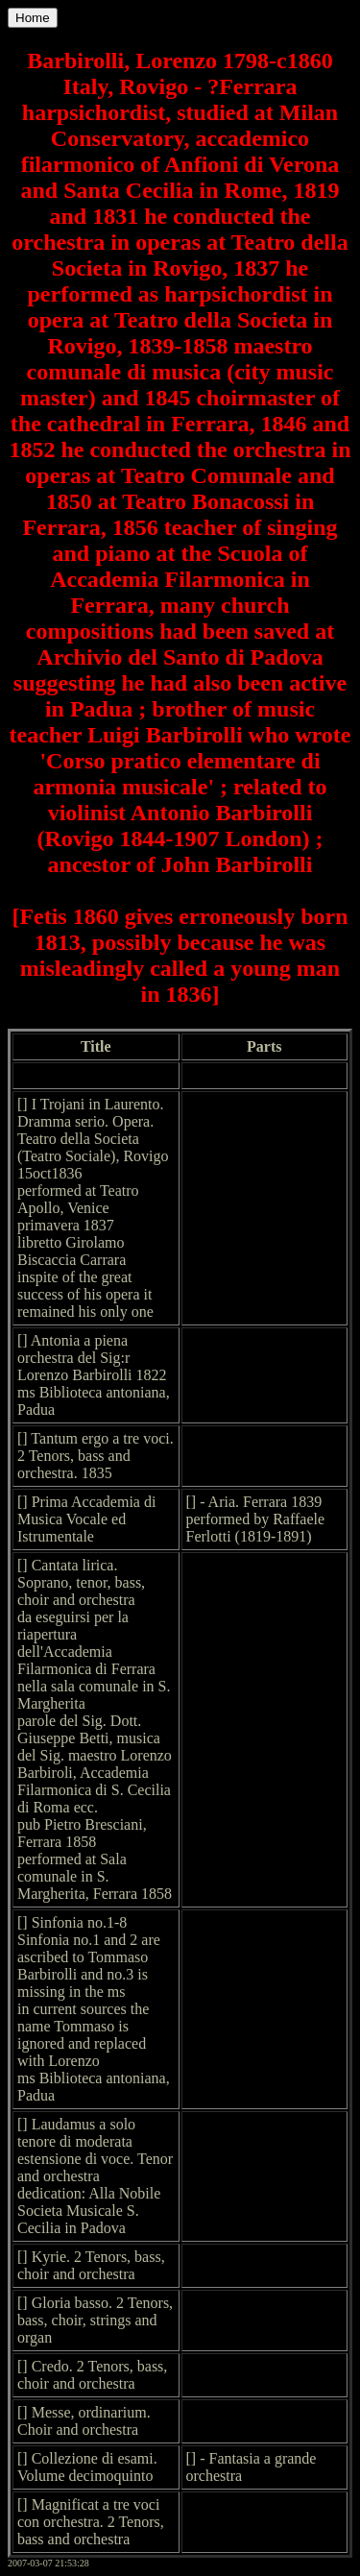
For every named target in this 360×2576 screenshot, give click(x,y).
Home (32, 18)
